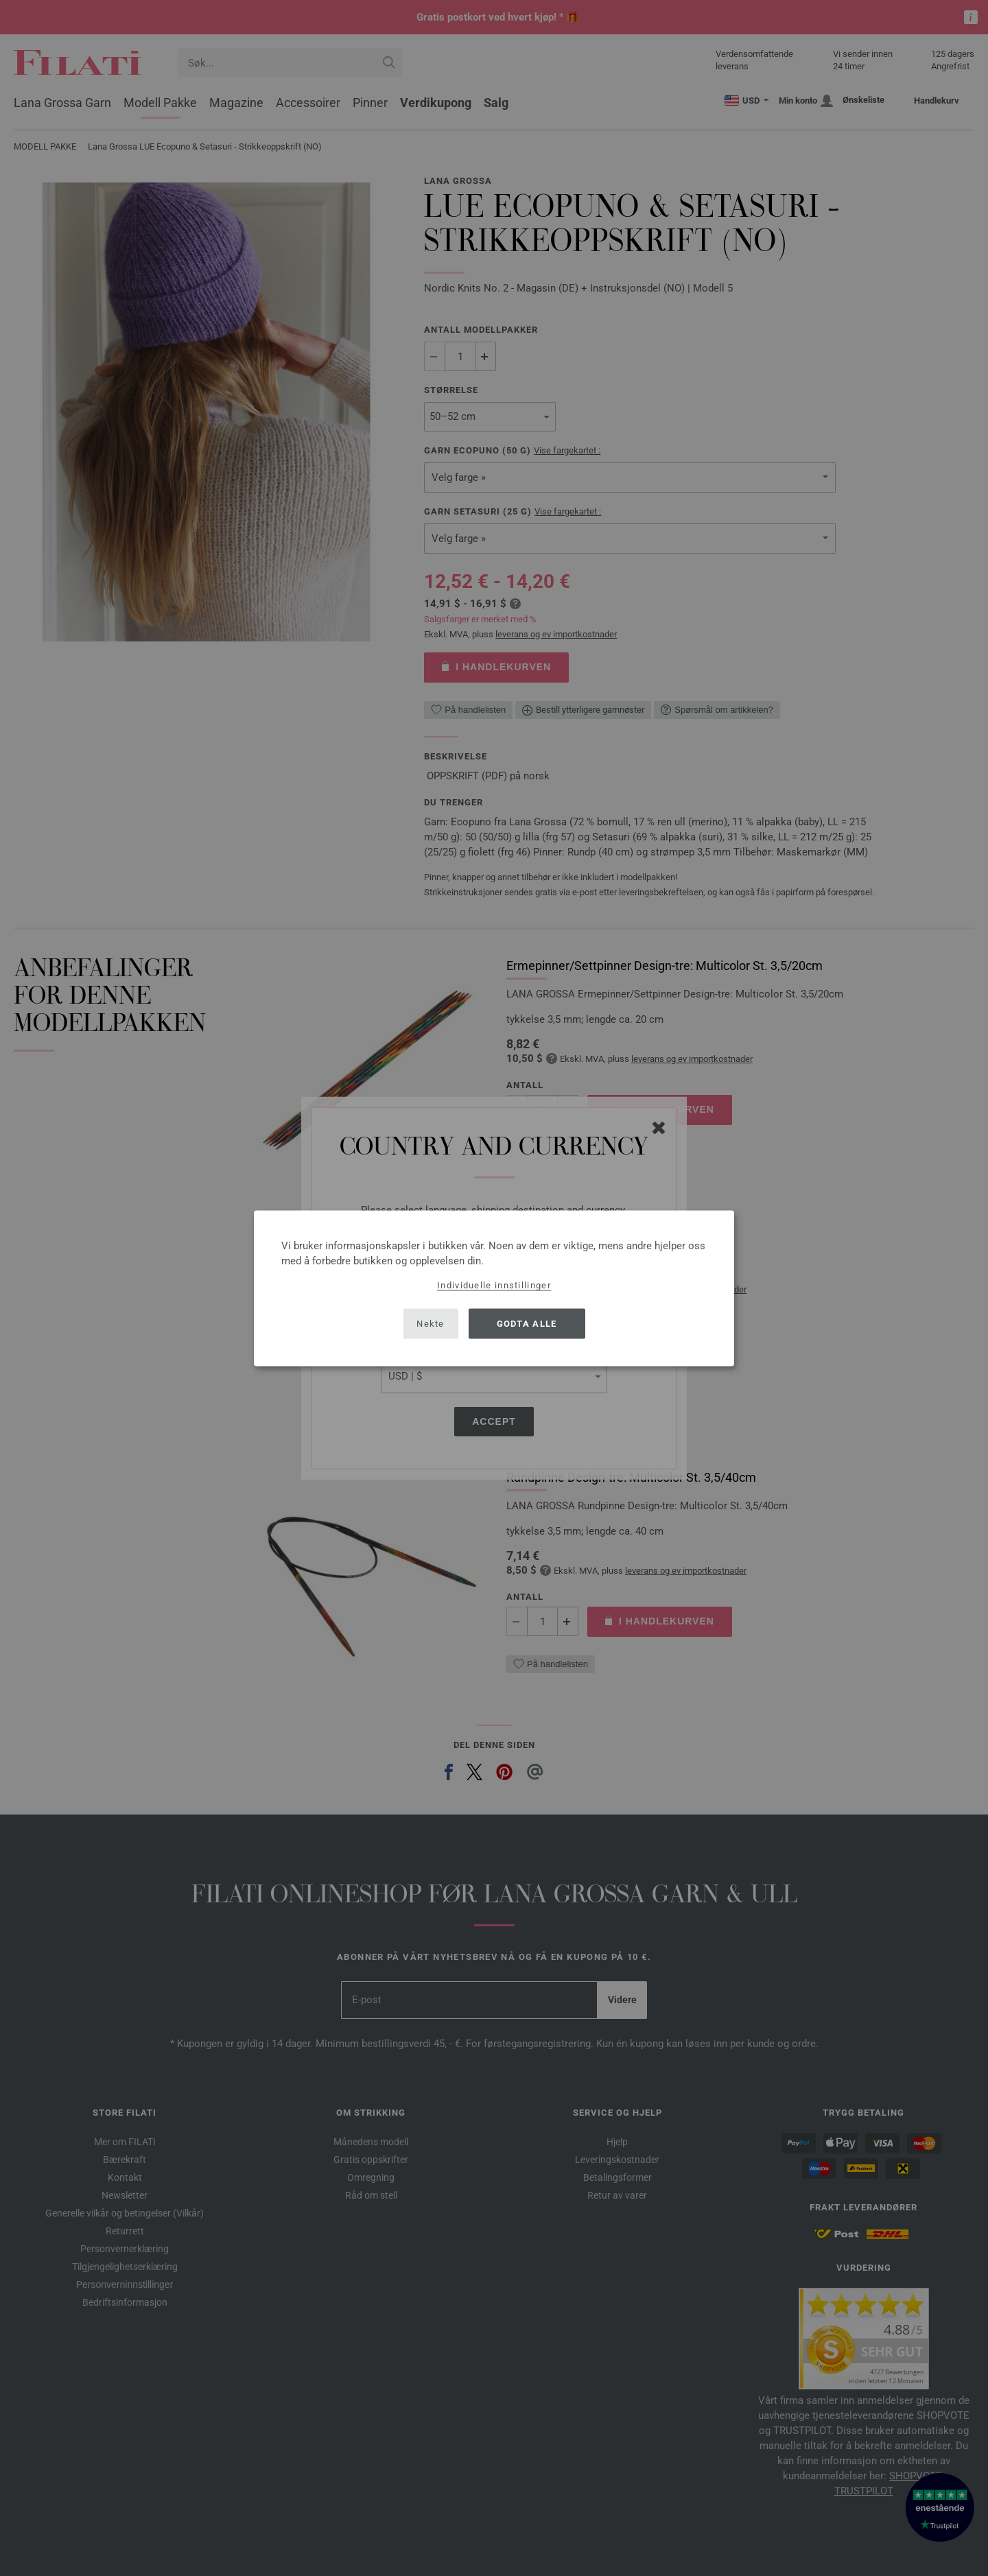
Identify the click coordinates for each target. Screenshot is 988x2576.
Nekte (430, 1324)
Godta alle (527, 1324)
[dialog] (494, 1288)
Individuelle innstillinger (494, 1284)
